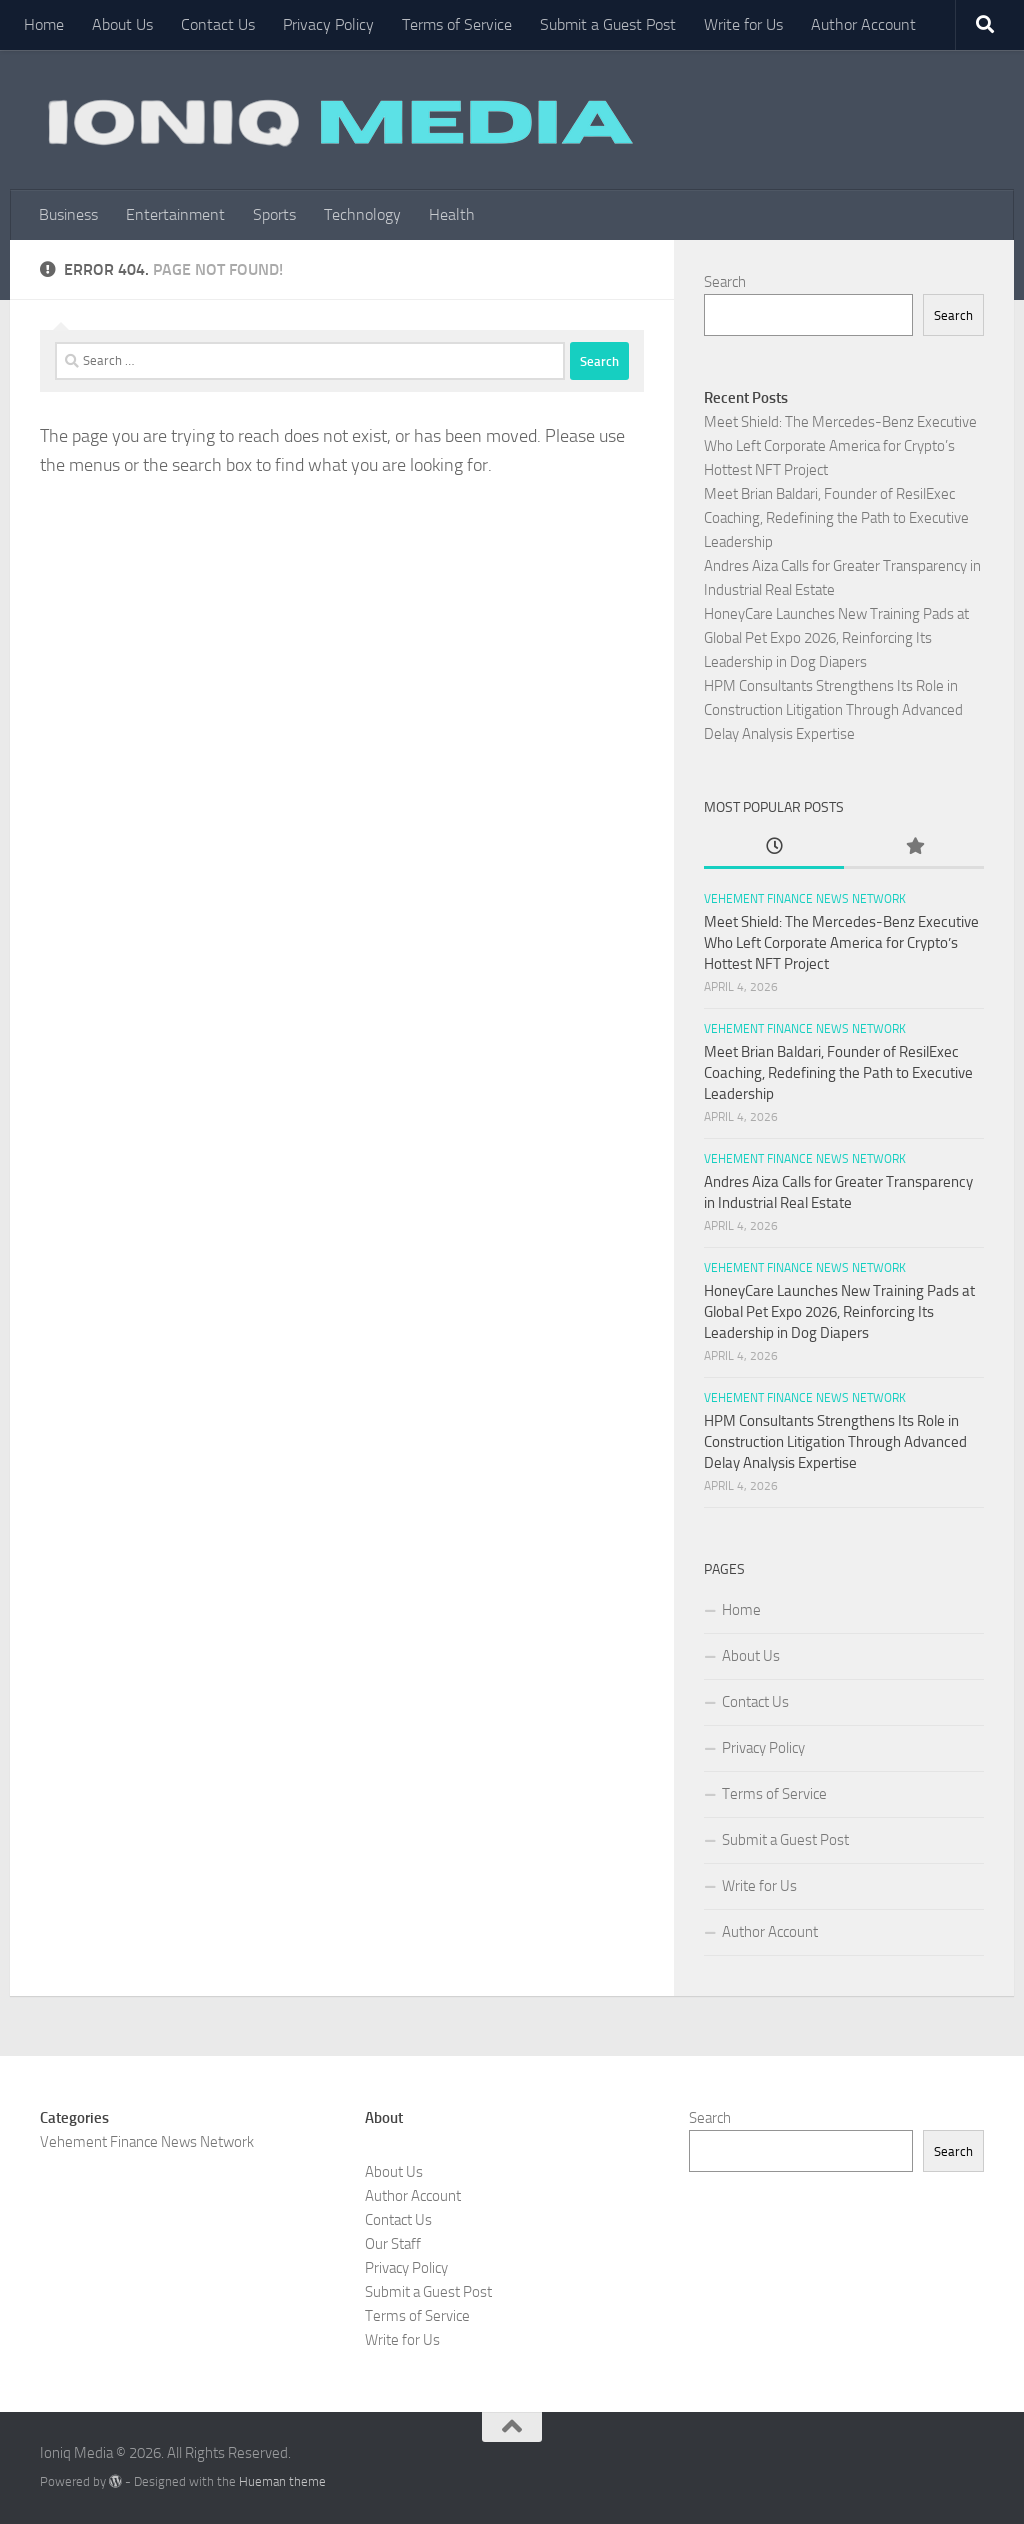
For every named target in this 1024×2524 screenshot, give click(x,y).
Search (725, 282)
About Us (122, 24)
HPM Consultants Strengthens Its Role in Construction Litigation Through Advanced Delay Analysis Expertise (833, 710)
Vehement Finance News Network (805, 899)
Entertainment (175, 214)
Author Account (863, 24)
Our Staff (393, 2244)
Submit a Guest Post (608, 24)
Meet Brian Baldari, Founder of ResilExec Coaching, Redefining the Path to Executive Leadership (836, 518)
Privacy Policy (328, 24)
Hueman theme (282, 2481)
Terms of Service (457, 24)
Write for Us (743, 24)
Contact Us (218, 24)
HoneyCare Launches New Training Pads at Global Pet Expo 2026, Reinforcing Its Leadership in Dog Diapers (836, 638)
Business (68, 214)
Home (44, 24)
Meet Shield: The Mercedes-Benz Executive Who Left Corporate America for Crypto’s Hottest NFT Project (840, 446)
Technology (362, 214)
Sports (274, 214)
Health (452, 214)
